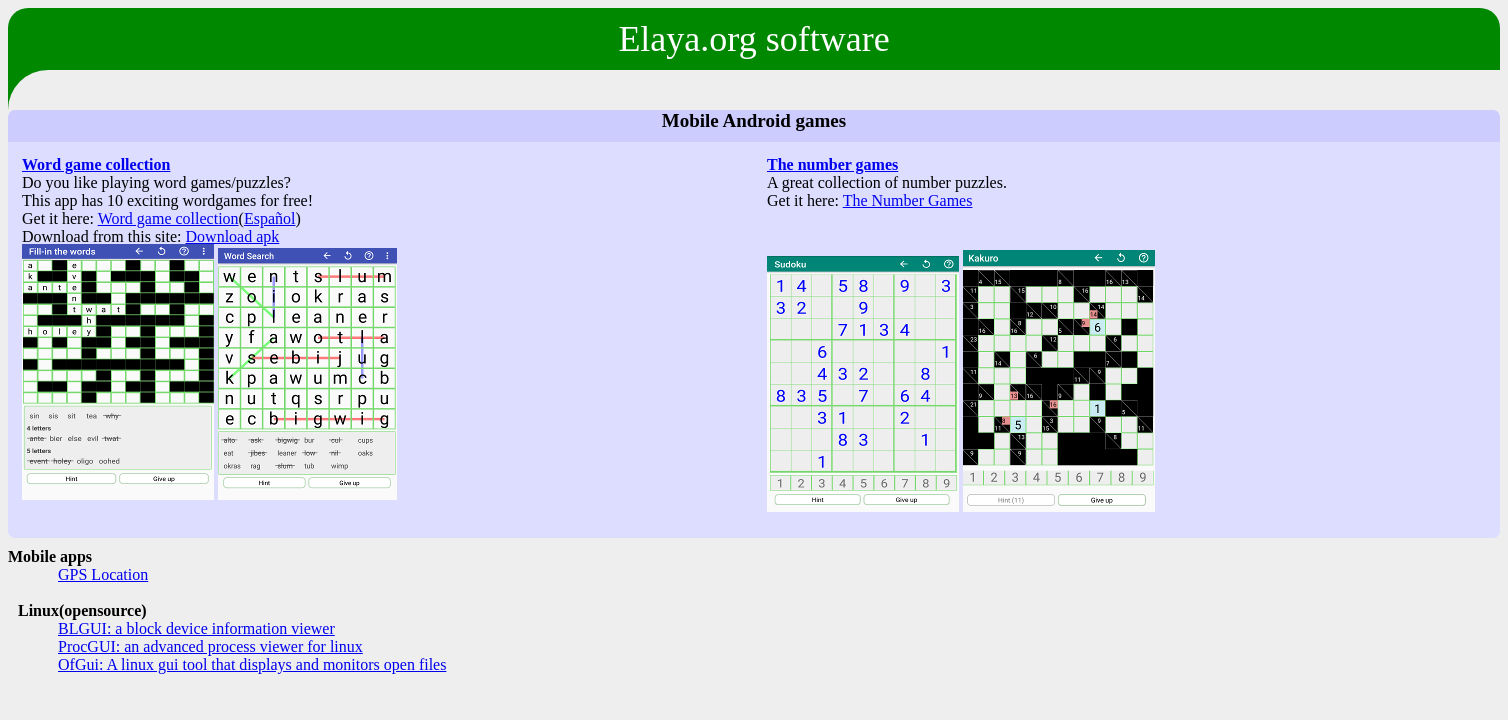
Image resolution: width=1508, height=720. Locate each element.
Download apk (233, 236)
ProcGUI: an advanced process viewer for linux (210, 646)
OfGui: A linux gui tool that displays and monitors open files (252, 664)
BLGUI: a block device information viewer (196, 628)
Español (270, 218)
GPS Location (103, 574)
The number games (832, 164)
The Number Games (908, 200)
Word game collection (96, 164)
